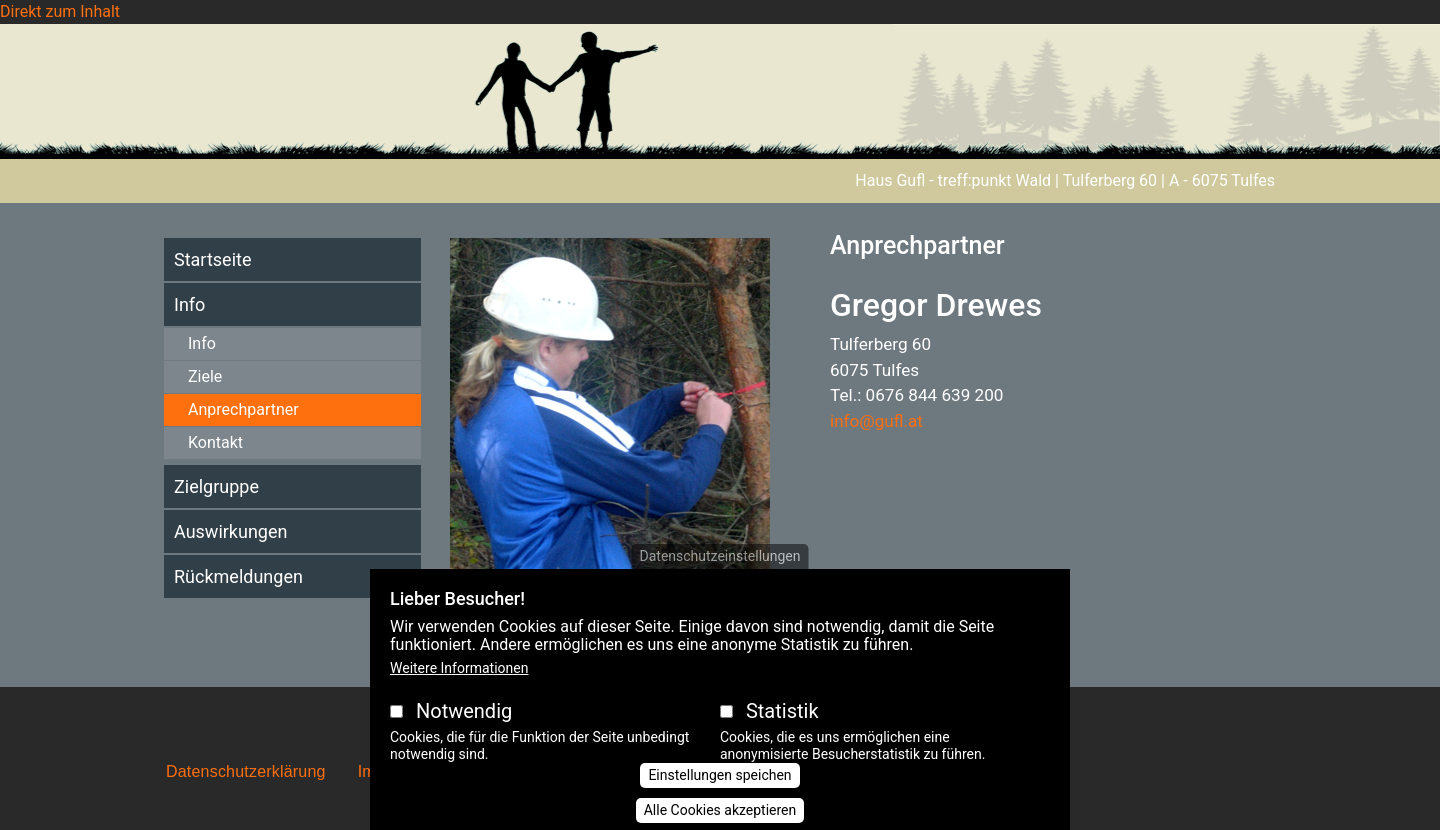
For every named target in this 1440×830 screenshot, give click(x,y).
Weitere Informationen (459, 686)
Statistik (782, 729)
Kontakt (215, 442)
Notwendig (464, 729)
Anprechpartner (243, 409)
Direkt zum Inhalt (60, 11)
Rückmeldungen (238, 576)
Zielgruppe (216, 486)
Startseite (212, 259)
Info (189, 304)
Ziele (205, 376)
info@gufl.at (876, 421)
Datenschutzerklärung (246, 771)
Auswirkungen (230, 531)
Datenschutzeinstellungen (720, 574)
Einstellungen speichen (719, 792)
